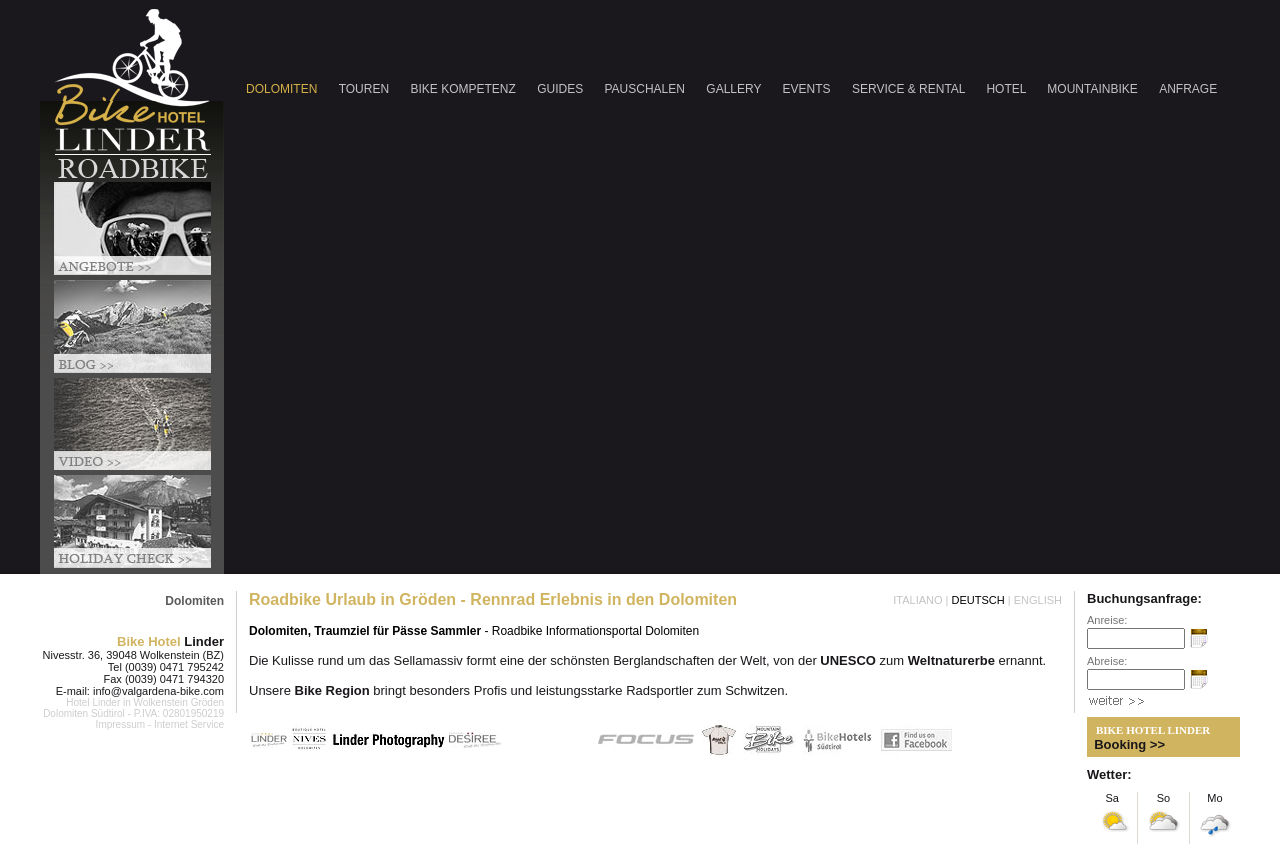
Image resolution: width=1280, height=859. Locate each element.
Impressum (120, 724)
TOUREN (366, 89)
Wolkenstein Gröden (179, 702)
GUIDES (561, 89)
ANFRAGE (1188, 89)
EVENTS (808, 89)
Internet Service (189, 724)
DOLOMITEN (283, 89)
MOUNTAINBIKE (1094, 89)
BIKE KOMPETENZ (464, 89)
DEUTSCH (978, 600)
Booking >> (1129, 744)
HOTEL (1007, 89)
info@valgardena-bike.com (158, 691)
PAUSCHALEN (647, 89)
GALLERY (735, 89)
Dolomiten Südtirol (84, 713)
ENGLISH (1038, 600)
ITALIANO (917, 600)
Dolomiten (194, 601)
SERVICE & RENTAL (910, 89)
